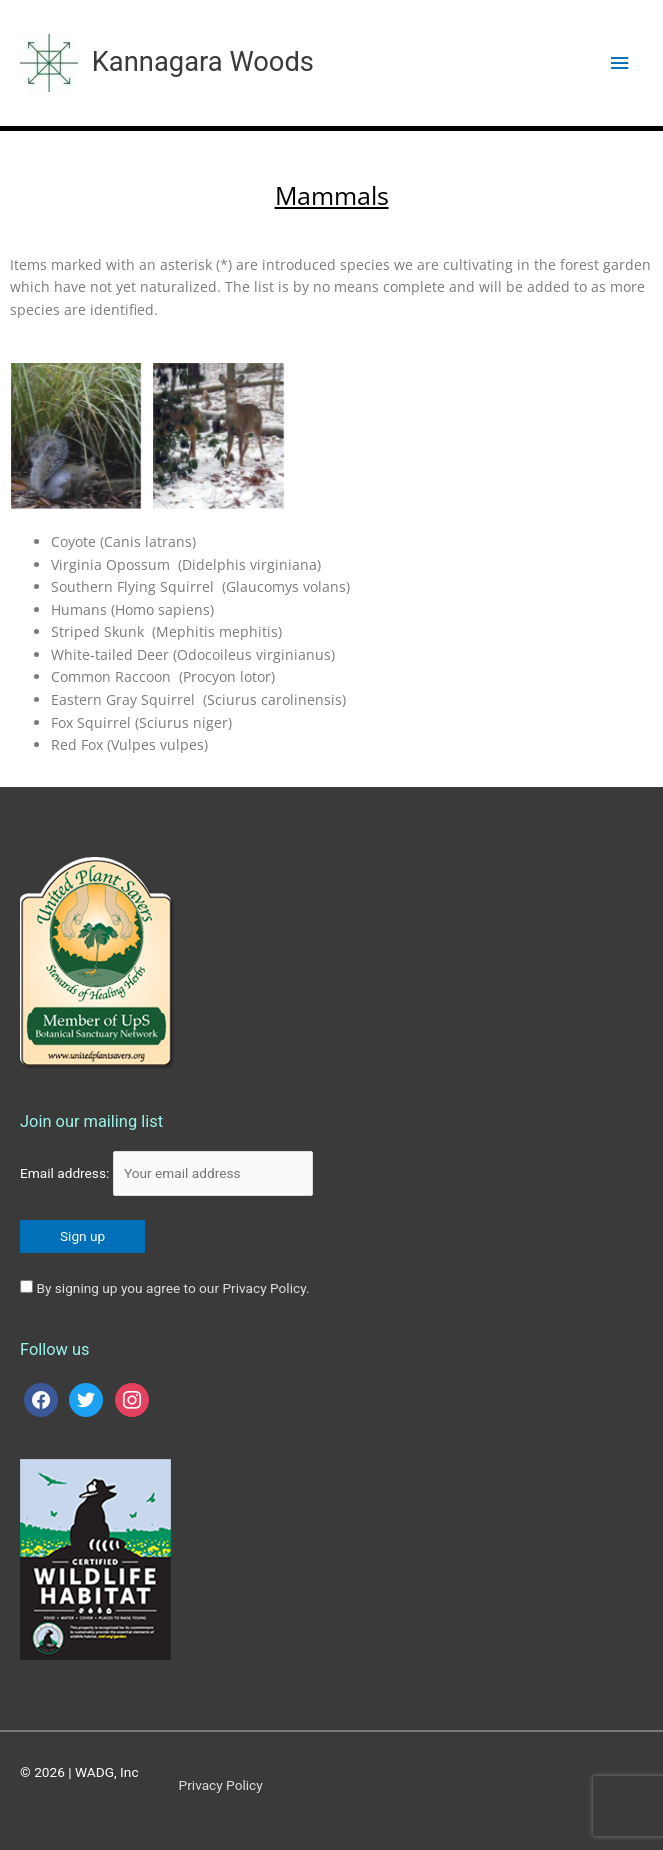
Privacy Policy (221, 1785)
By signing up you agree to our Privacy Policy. (172, 1288)
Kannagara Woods (203, 62)
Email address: (166, 1173)
